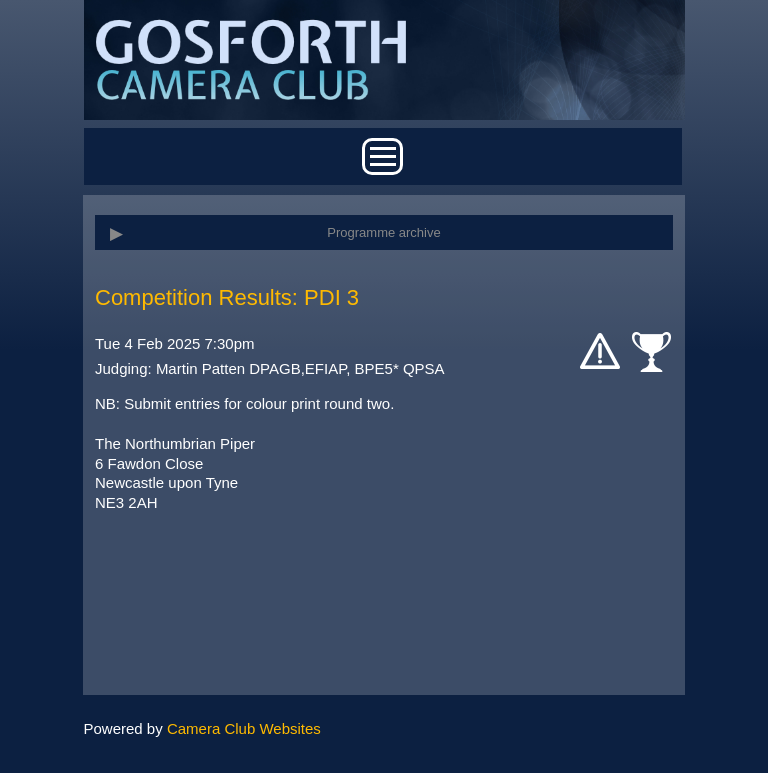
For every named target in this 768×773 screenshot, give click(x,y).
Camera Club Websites (244, 728)
